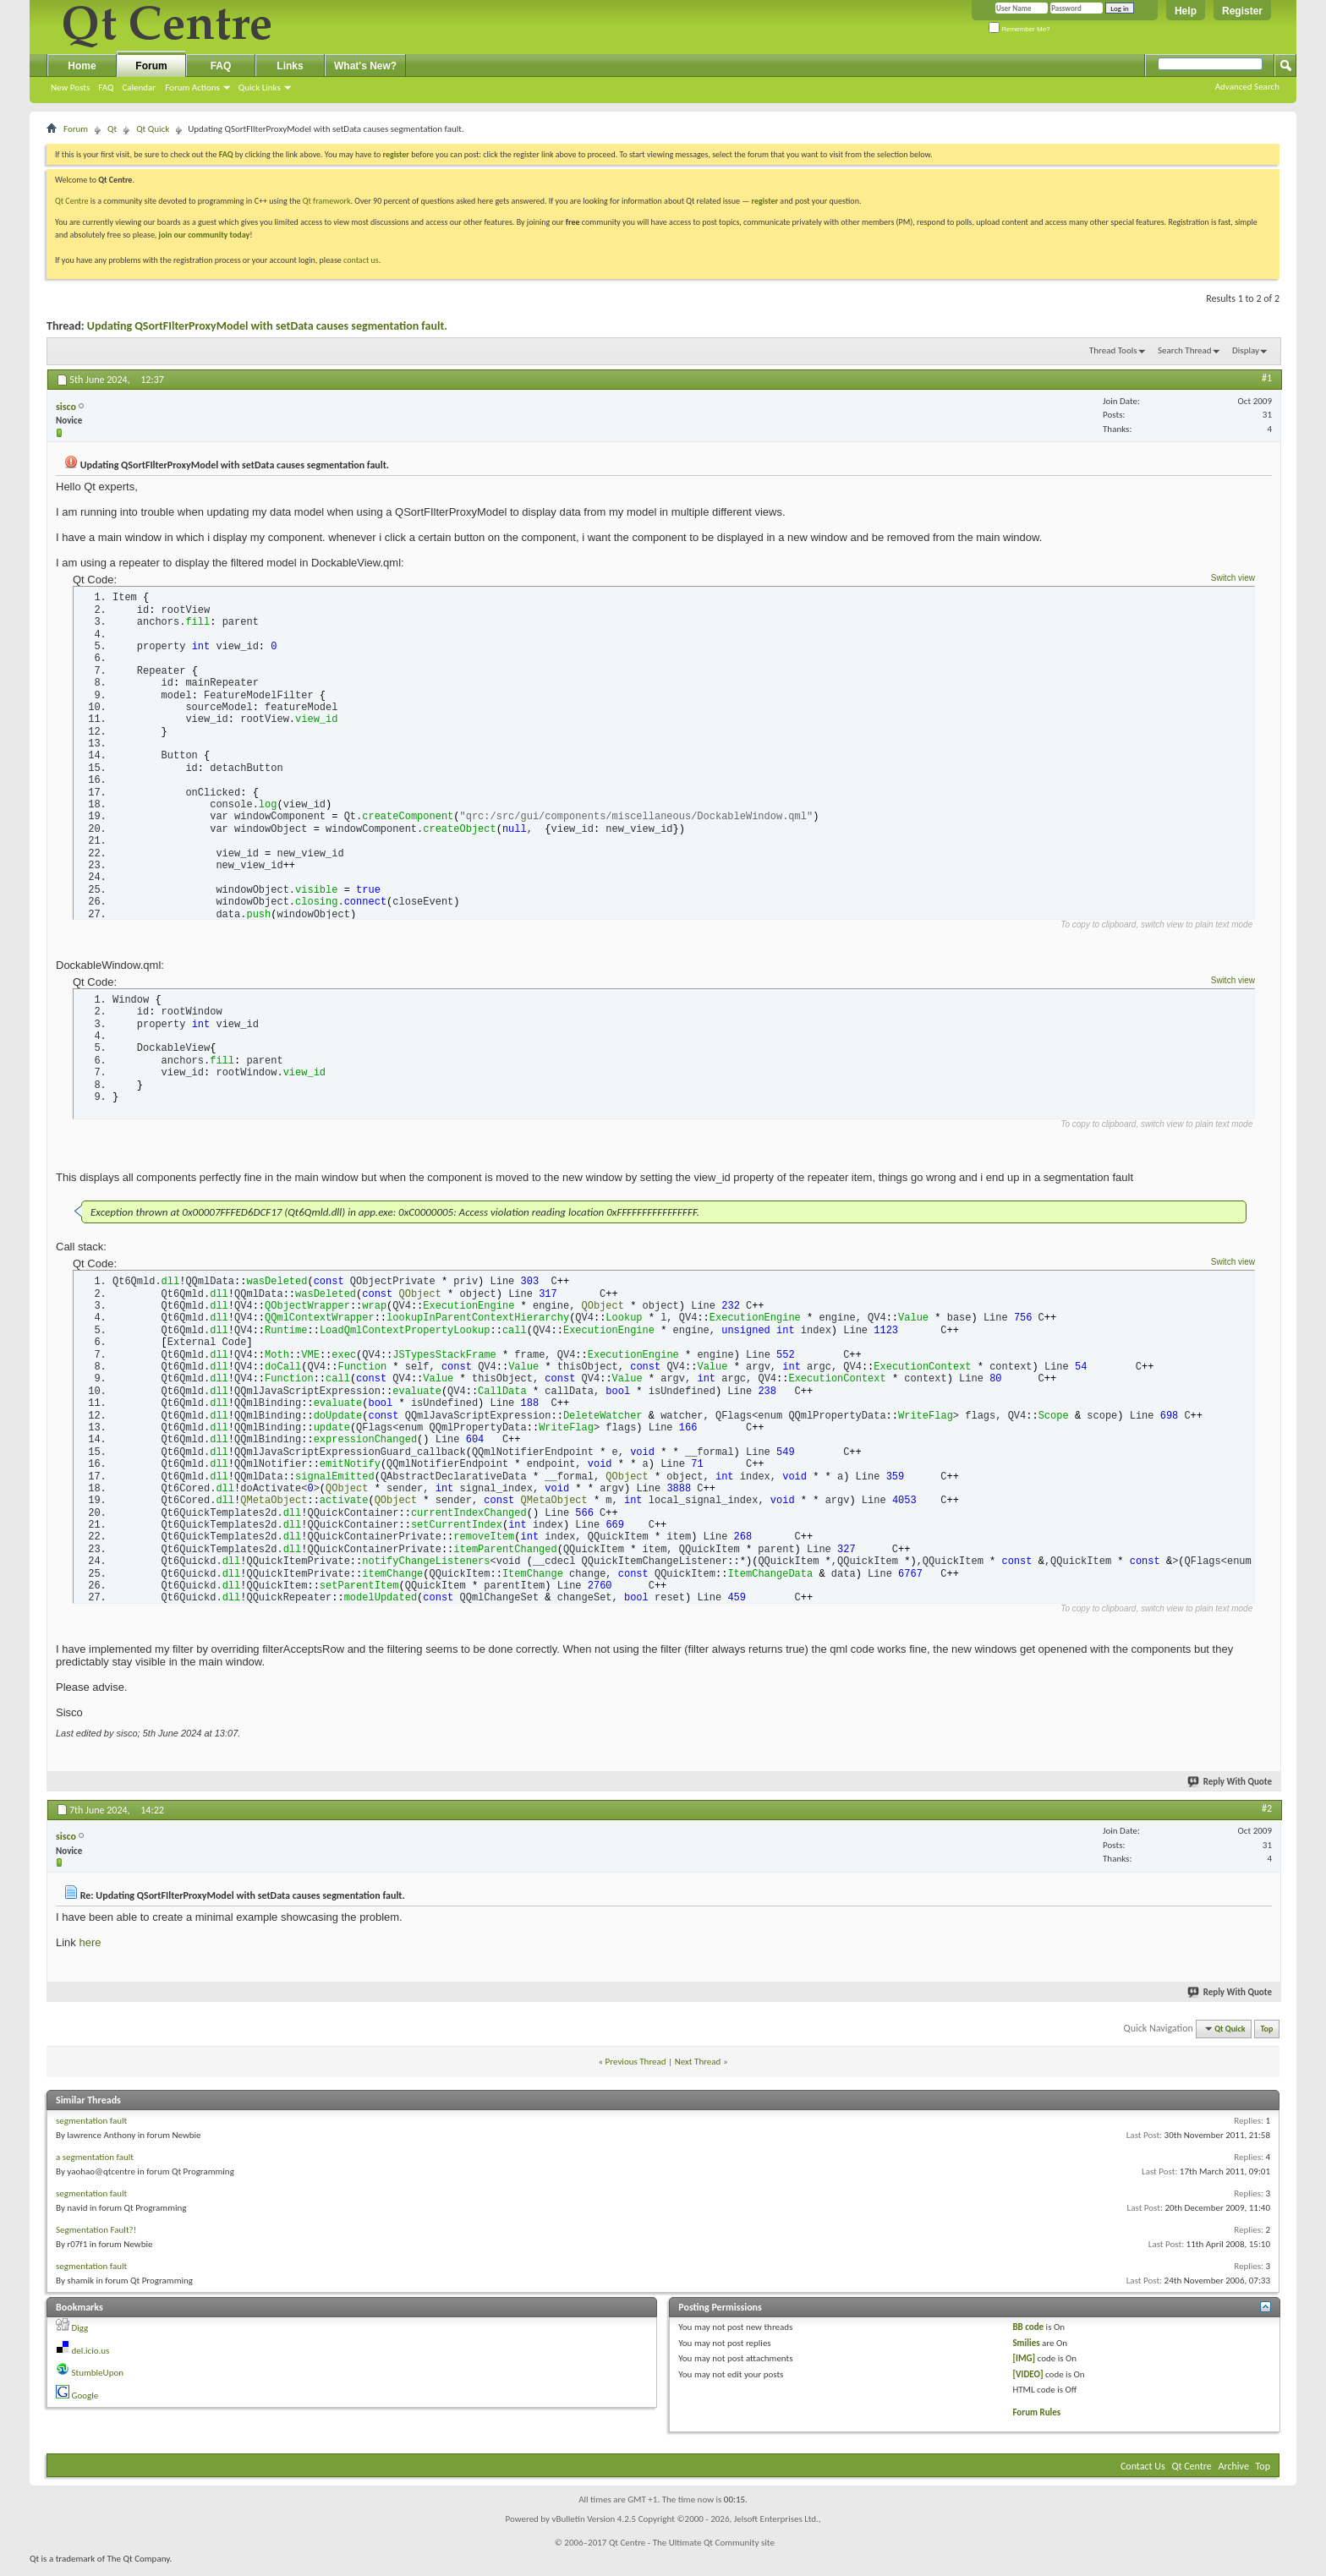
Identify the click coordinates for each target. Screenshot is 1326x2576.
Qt (112, 128)
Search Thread (1185, 350)
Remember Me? (1019, 29)
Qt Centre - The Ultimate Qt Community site (692, 2551)
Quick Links (259, 87)
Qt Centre (72, 200)
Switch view (1233, 577)
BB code (1028, 2336)
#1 (1267, 378)
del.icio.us (91, 2359)
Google (85, 2404)
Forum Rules (1036, 2421)
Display (1245, 350)
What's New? (365, 66)
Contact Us (1143, 2475)
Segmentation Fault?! (96, 2239)
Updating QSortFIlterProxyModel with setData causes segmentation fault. (267, 326)
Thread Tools (1113, 350)
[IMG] (1023, 2367)
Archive (1234, 2475)
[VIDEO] (1027, 2383)
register (765, 200)
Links (290, 66)
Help (1186, 11)
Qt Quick (152, 128)
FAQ (105, 87)
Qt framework (327, 200)
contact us (361, 259)
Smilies (1025, 2352)
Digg (80, 2337)
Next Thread (698, 2070)
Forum (151, 66)
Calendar (139, 87)
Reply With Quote (1230, 1791)
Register (1242, 11)
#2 (1267, 1818)
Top (1267, 2037)
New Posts (70, 87)
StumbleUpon (98, 2381)
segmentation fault (91, 2130)
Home (82, 66)
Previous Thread (635, 2070)
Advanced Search (1247, 86)
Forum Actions (192, 87)
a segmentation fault (95, 2166)
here (90, 1951)
